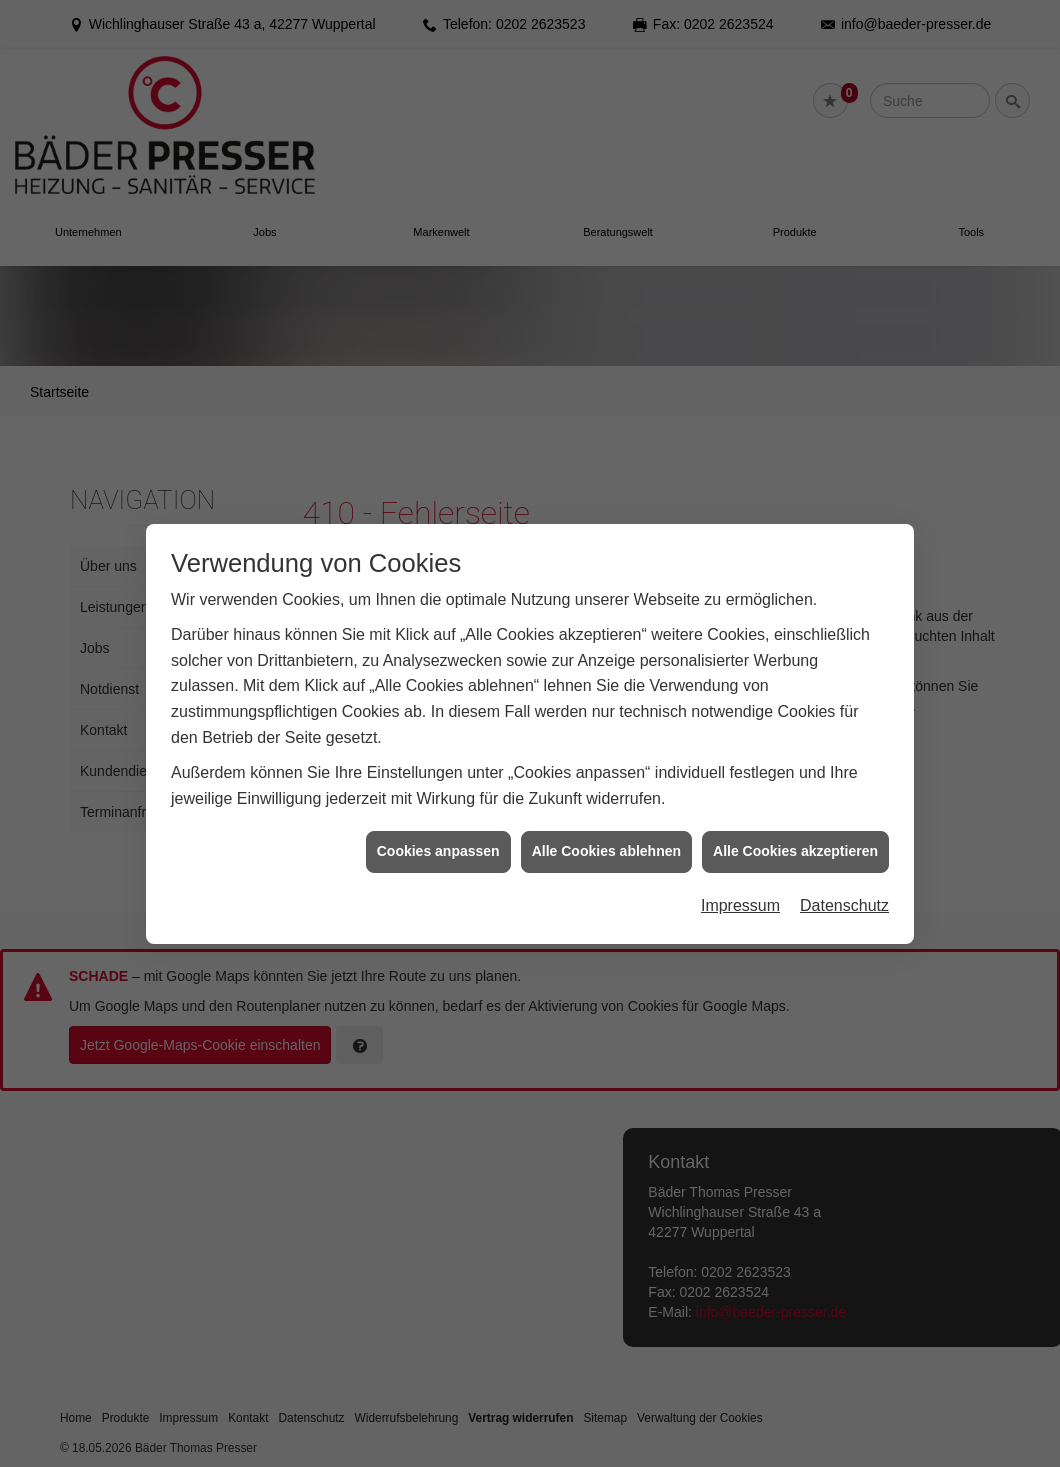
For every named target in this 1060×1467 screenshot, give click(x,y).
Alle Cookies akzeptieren (795, 837)
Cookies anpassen (438, 837)
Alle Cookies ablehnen (606, 837)
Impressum (740, 890)
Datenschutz (844, 890)
